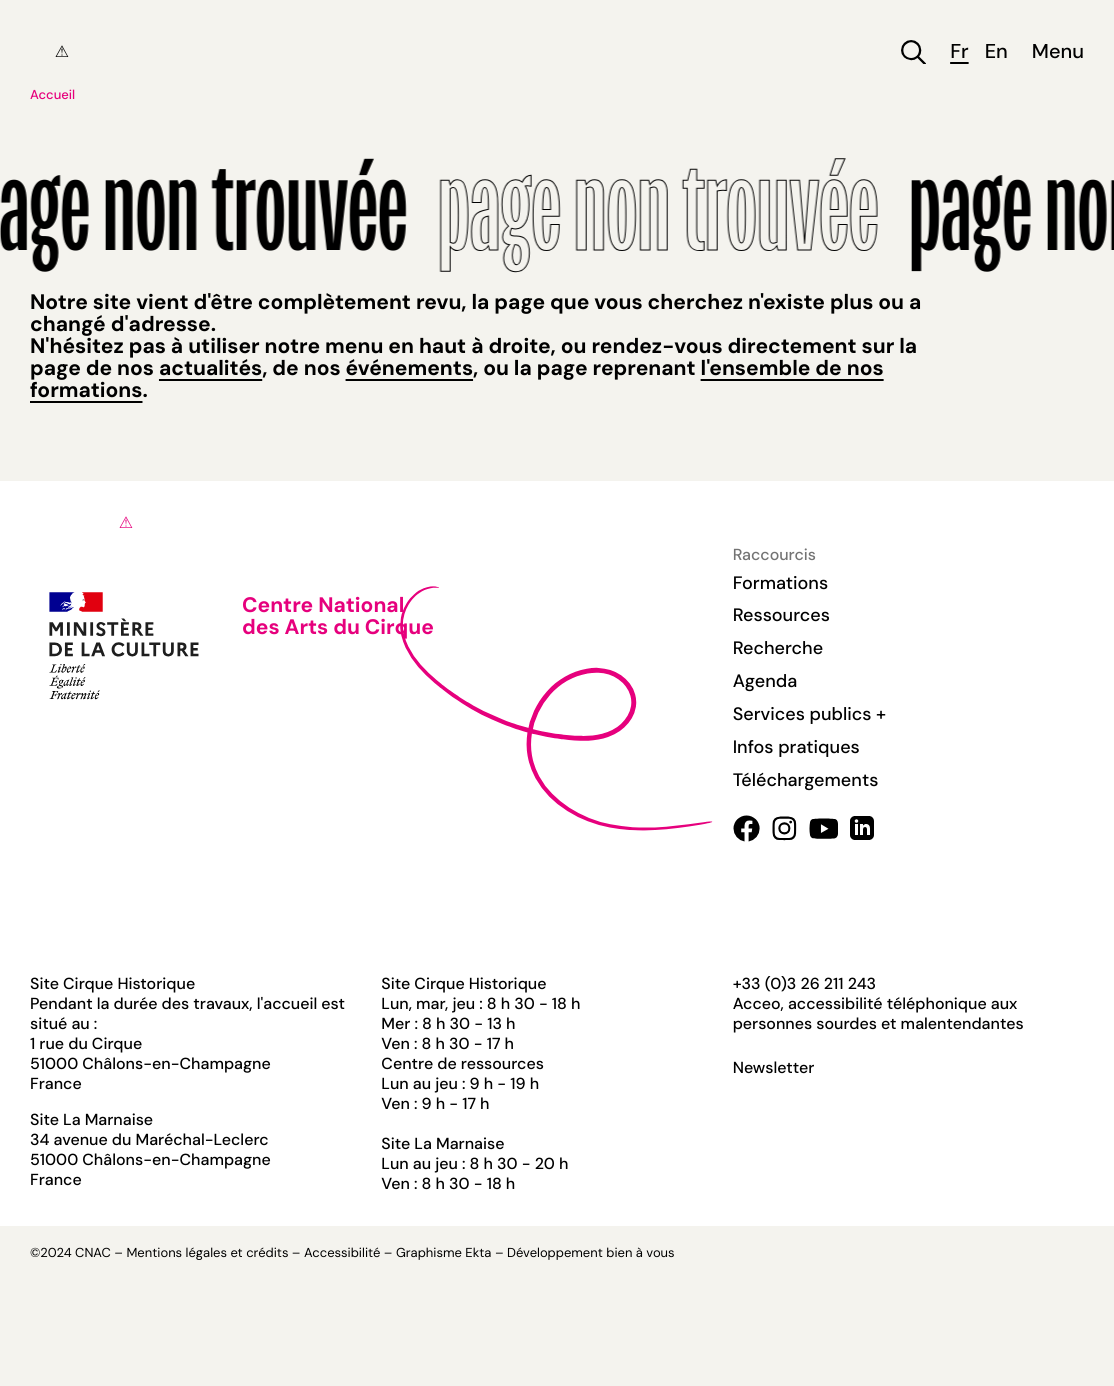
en (996, 52)
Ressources (781, 615)
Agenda (765, 681)
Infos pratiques (796, 747)
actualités (210, 368)
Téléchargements (806, 780)
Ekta (478, 1253)
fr (959, 52)
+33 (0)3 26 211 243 (804, 983)
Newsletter (774, 1068)
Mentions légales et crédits (207, 1253)
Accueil (52, 95)
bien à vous (640, 1253)
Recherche (778, 648)
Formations (781, 583)
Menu (1058, 52)
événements (409, 368)
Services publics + (809, 714)
